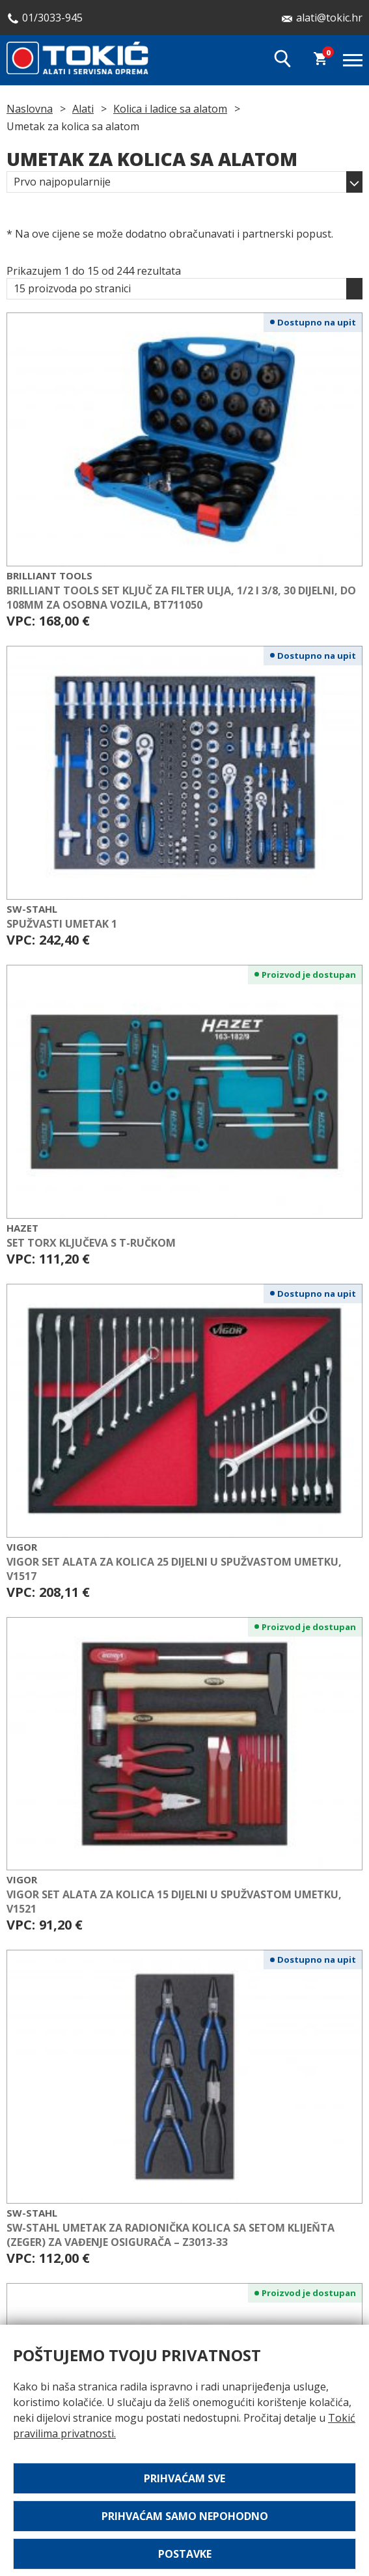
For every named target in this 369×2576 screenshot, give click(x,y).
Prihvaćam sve (184, 2478)
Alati (83, 109)
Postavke (185, 2554)
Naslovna (30, 109)
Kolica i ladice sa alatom (170, 109)
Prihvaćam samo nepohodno (185, 2516)
